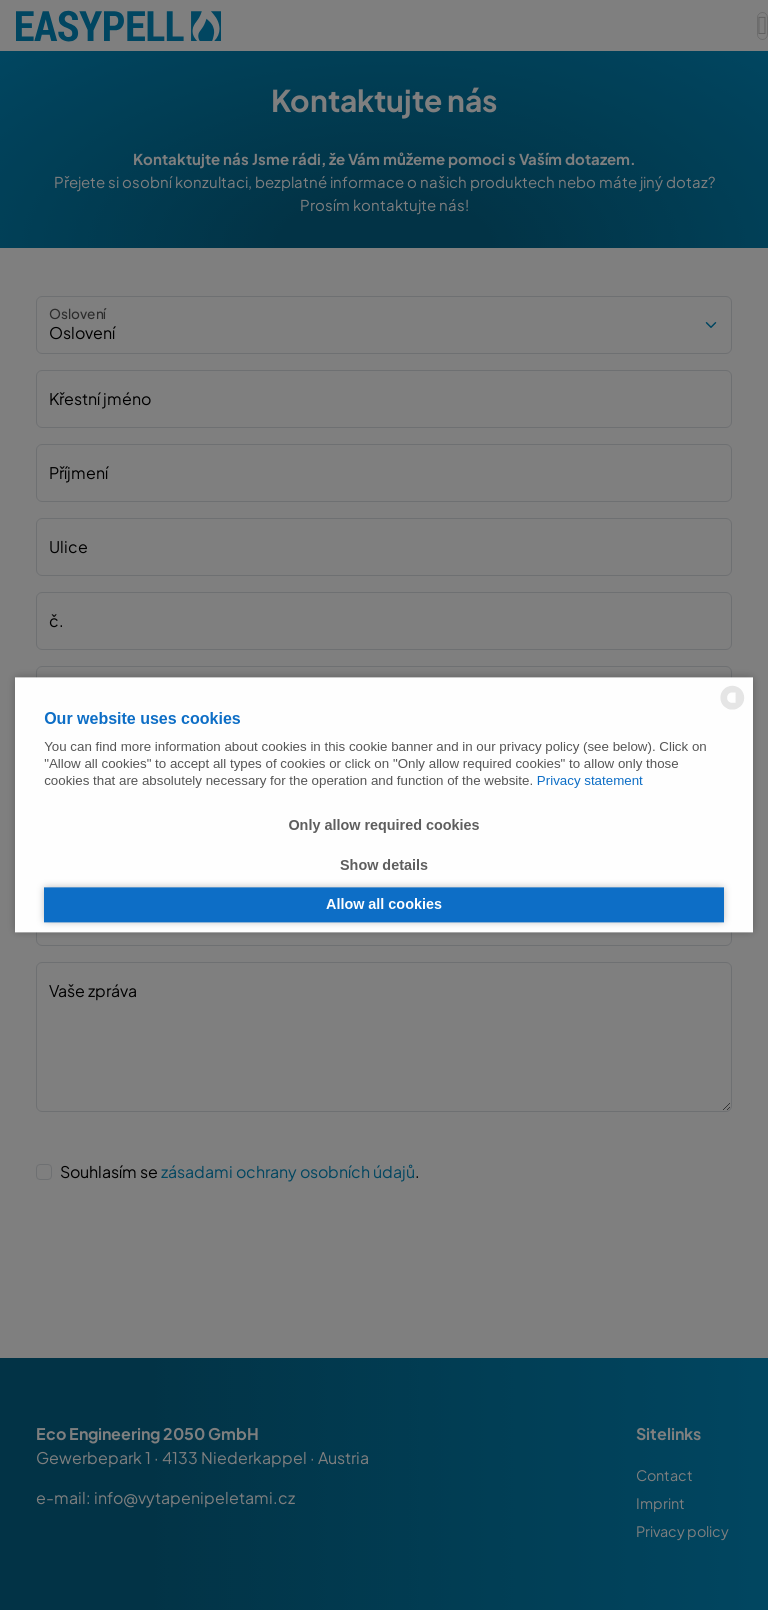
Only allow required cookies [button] (383, 826)
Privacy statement (590, 781)
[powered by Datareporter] (732, 707)
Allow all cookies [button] (384, 905)
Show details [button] (384, 865)
